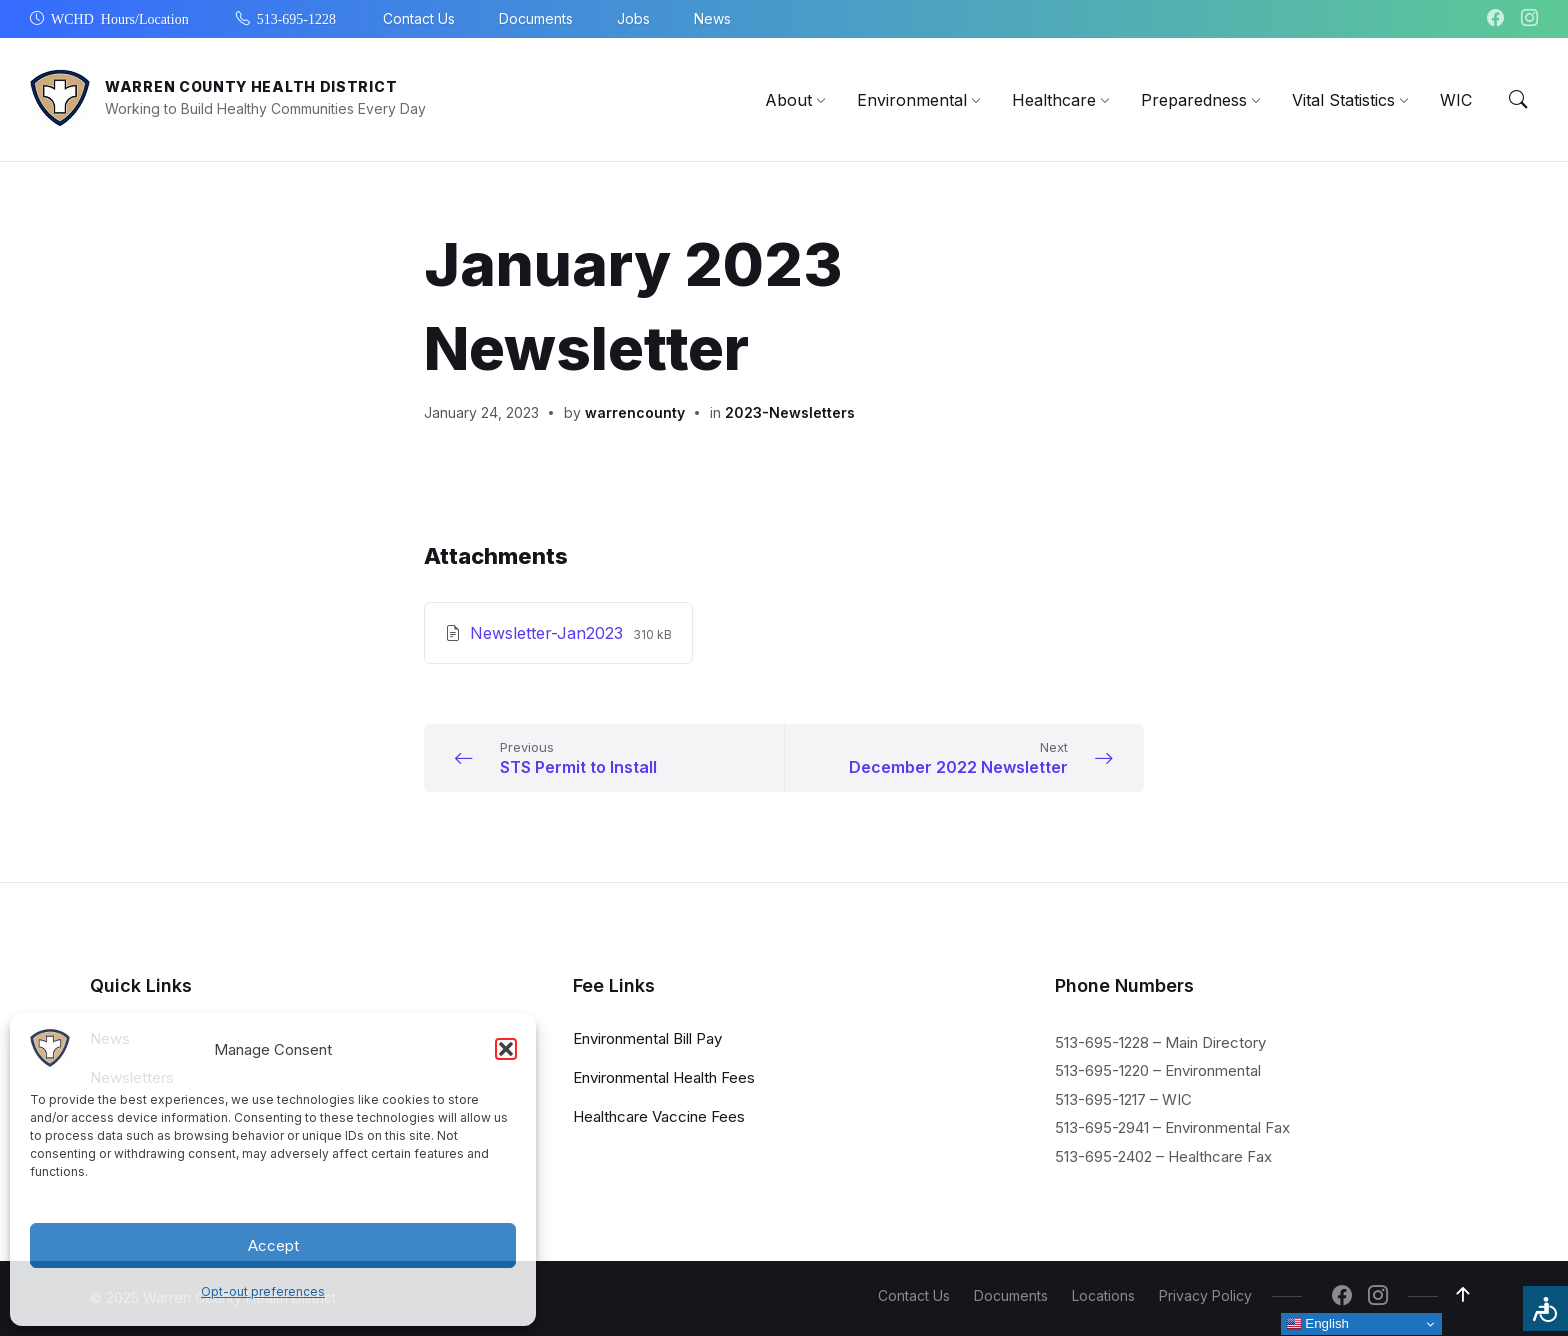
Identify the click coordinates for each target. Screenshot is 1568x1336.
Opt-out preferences (263, 1291)
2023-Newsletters (790, 412)
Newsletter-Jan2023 (549, 633)
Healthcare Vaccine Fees (659, 1115)
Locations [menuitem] (1103, 1295)
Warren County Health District (251, 86)
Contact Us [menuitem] (419, 18)
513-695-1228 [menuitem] (296, 18)
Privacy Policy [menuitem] (1205, 1295)
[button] (506, 1049)
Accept (273, 1245)
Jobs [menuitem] (633, 18)
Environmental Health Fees (664, 1076)
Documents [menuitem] (536, 18)
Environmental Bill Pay (647, 1037)
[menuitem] (788, 100)
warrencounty (635, 412)
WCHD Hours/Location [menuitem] (120, 18)
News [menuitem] (712, 18)
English (1317, 1324)
